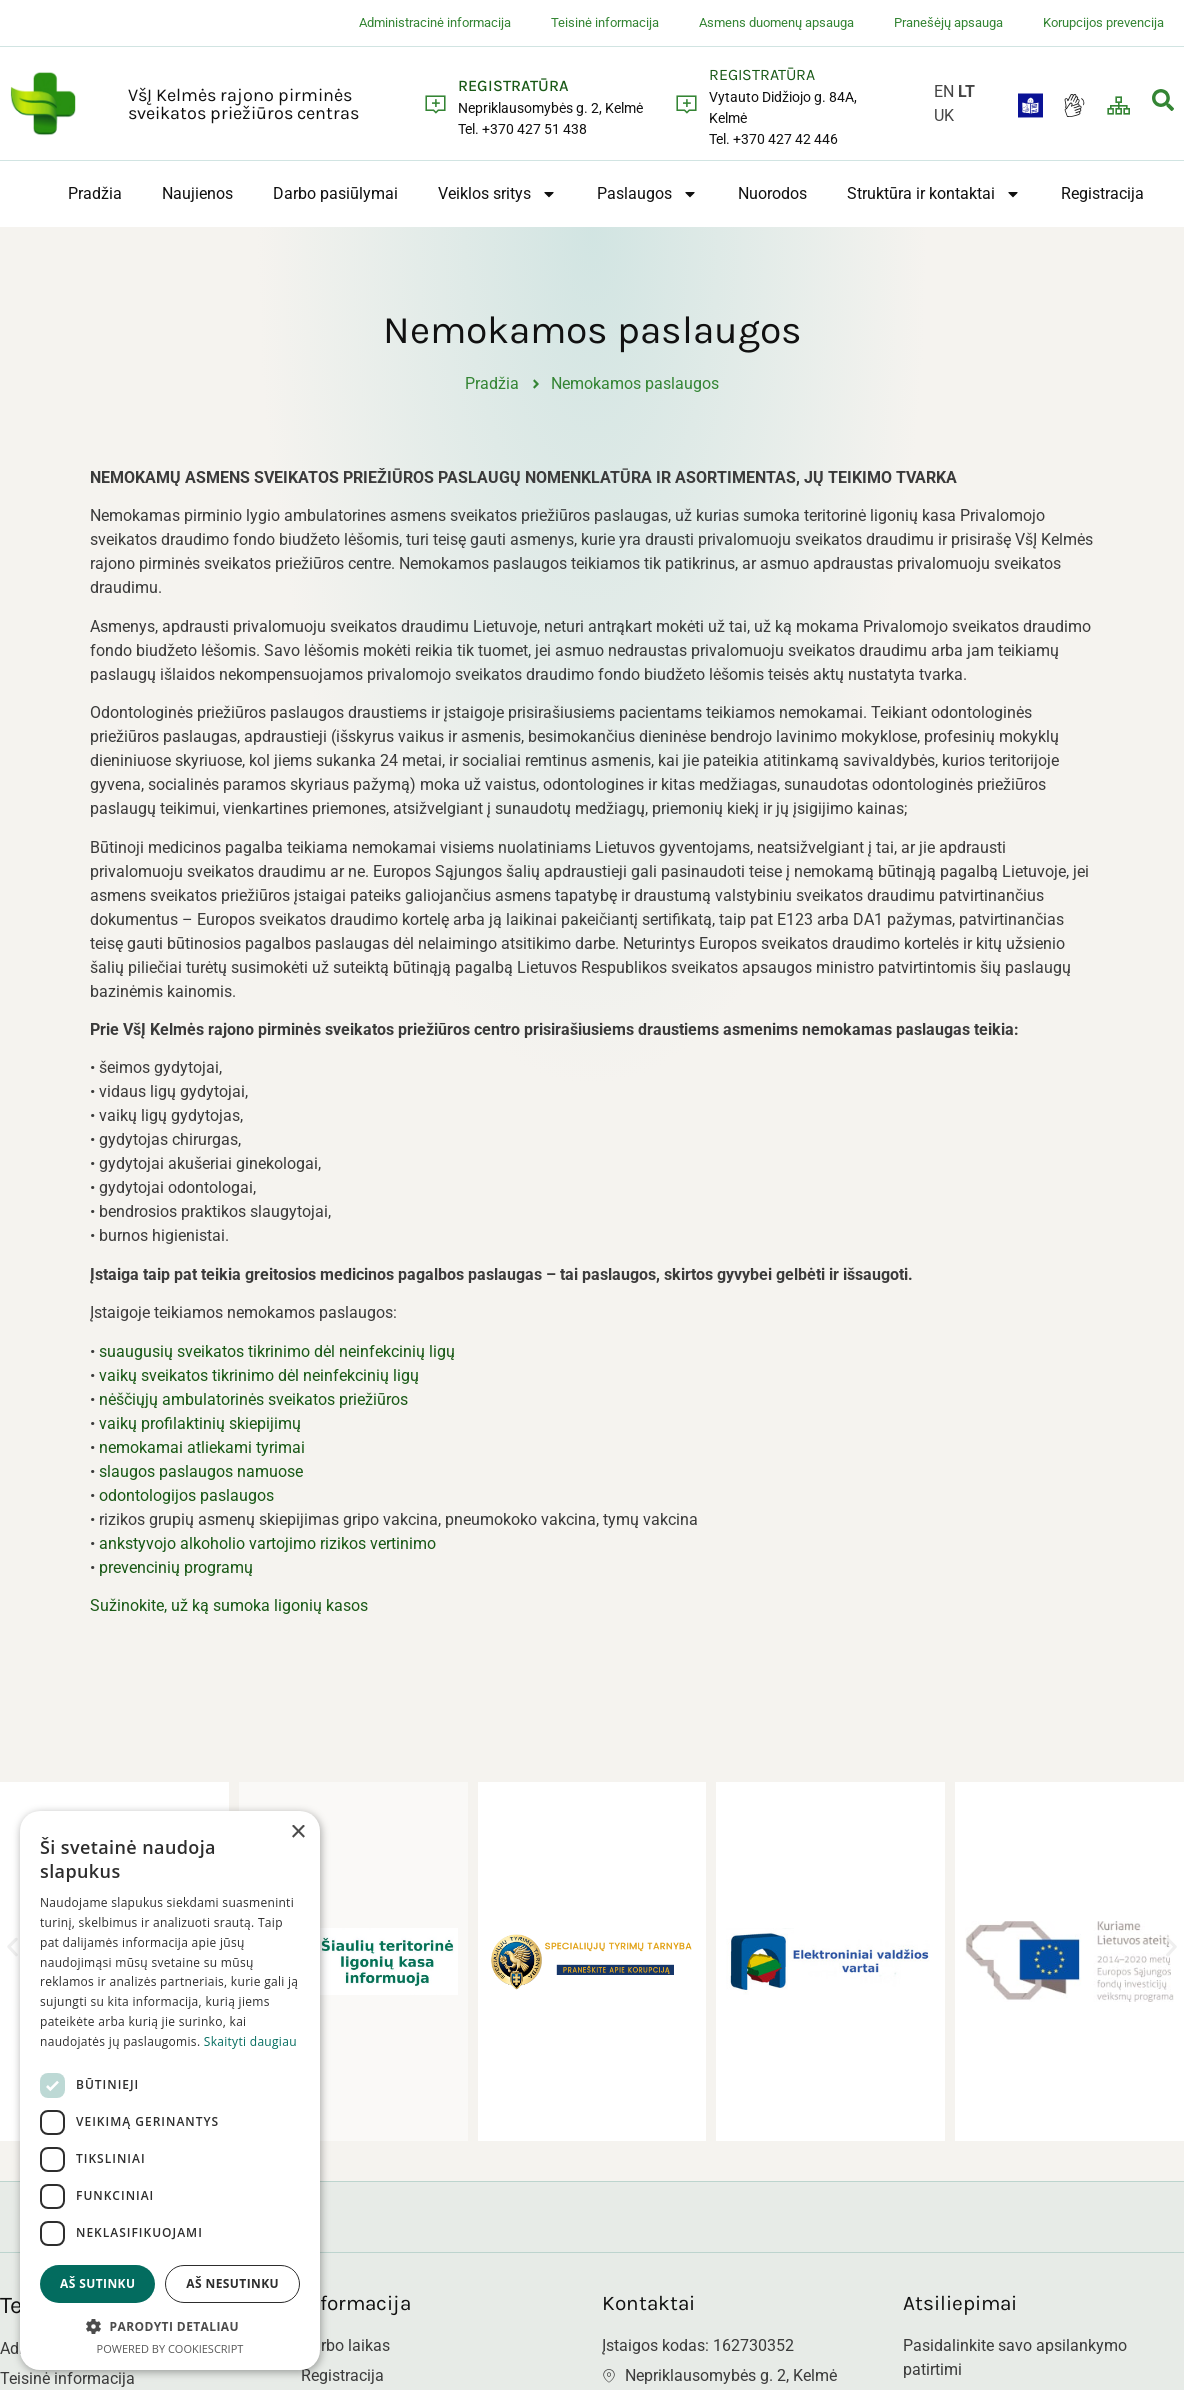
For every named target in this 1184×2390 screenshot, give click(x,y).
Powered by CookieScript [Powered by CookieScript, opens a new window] (170, 2348)
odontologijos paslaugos (186, 1505)
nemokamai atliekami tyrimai (202, 1457)
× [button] (297, 1832)
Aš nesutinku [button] (232, 2283)
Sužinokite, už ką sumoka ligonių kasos (229, 1616)
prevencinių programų (176, 1577)
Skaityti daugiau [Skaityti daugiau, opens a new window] (250, 2041)
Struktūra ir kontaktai (934, 194)
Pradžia (95, 193)
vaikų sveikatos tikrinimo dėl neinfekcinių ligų (259, 1385)
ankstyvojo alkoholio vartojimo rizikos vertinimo (267, 1553)
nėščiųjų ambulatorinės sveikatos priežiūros (253, 1409)
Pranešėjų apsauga (948, 22)
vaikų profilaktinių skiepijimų (200, 1433)
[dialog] (170, 2090)
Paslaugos (647, 194)
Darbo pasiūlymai (335, 193)
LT (966, 91)
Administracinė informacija (435, 22)
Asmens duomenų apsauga (776, 22)
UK (944, 115)
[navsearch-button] (1163, 103)
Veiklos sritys (497, 194)
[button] (12, 1957)
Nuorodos (772, 193)
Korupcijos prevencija (1103, 22)
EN (944, 91)
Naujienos (197, 193)
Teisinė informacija (605, 22)
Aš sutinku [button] (97, 2283)
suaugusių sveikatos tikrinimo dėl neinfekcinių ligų (277, 1361)
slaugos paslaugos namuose (201, 1481)
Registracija (1102, 193)
